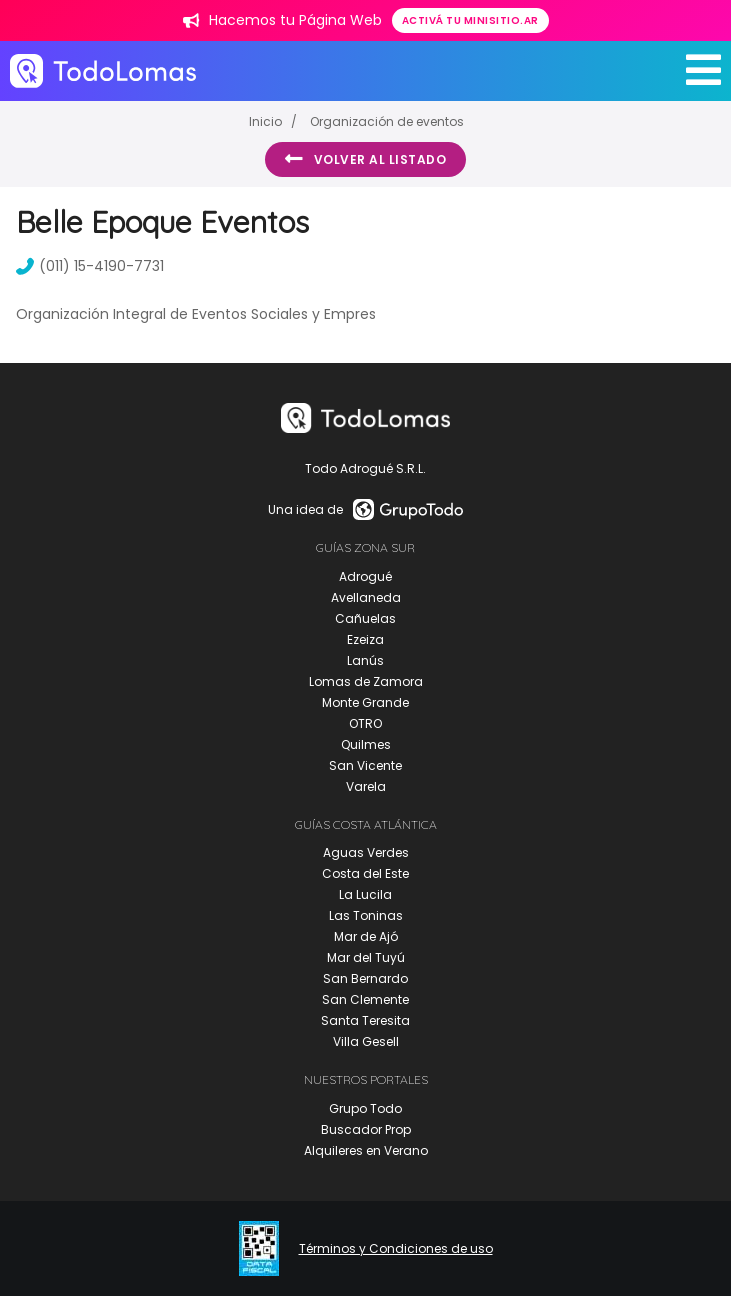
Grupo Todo (365, 1108)
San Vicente (365, 765)
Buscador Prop (366, 1129)
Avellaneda (366, 597)
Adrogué (365, 576)
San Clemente (365, 999)
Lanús (365, 660)
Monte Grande (365, 702)
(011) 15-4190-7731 (90, 266)
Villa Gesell (366, 1041)
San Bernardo (365, 978)
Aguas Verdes (366, 852)
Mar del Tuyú (366, 957)
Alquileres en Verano (366, 1150)
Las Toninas (366, 915)
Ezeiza (365, 639)
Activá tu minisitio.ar (470, 20)
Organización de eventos (387, 121)
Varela (366, 786)
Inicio (265, 121)
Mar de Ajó (366, 936)
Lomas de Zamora (366, 681)
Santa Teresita (365, 1020)
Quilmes (366, 744)
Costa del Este (365, 873)
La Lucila (365, 894)
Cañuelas (365, 618)
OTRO (365, 723)
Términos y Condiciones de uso (396, 1249)
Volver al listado (365, 159)
